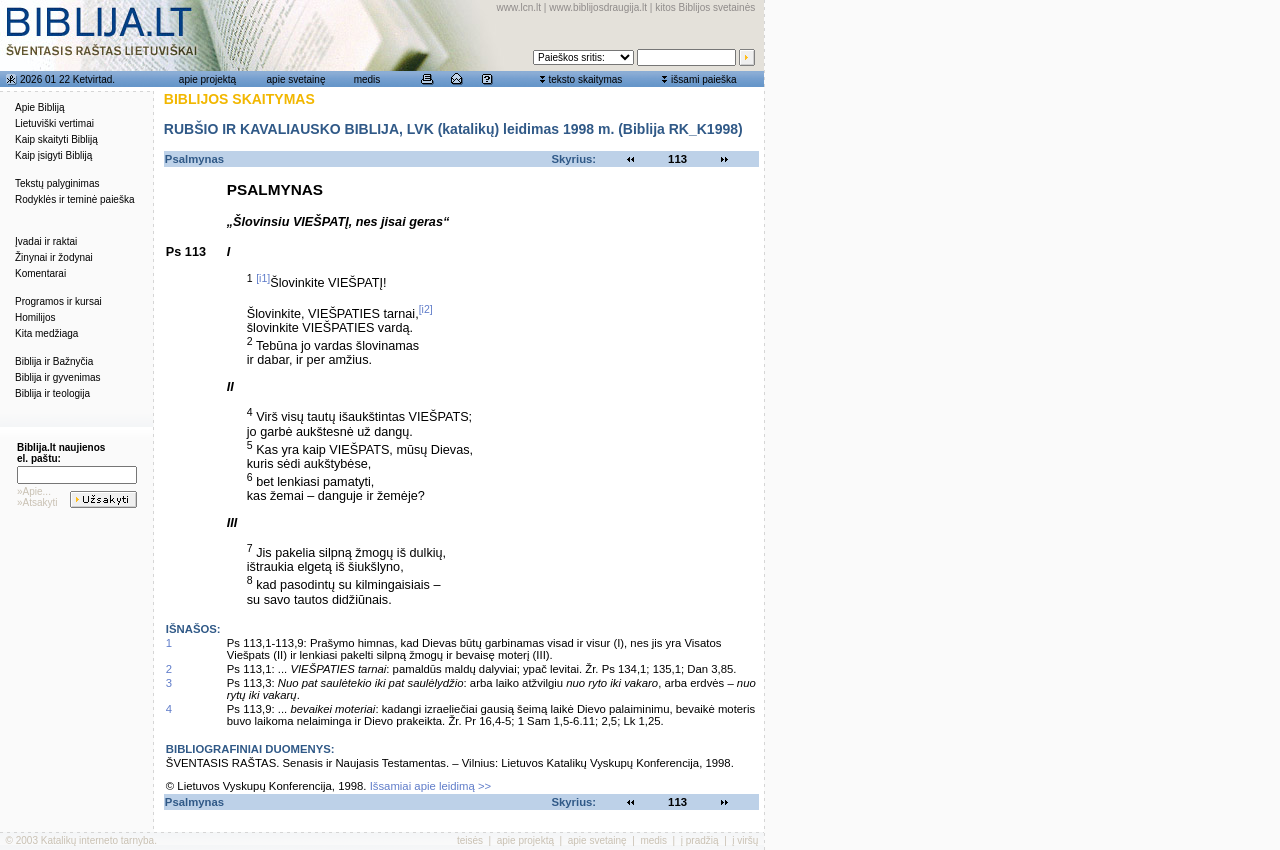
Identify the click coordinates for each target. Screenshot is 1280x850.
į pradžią (700, 840)
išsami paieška (704, 79)
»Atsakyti (37, 502)
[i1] (263, 278)
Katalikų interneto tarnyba (97, 840)
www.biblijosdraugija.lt (598, 7)
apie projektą (207, 79)
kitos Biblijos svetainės (705, 7)
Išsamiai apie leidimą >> (431, 786)
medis (367, 79)
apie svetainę (296, 79)
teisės (470, 840)
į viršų (745, 840)
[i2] (426, 309)
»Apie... (34, 491)
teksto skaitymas (585, 79)
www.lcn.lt (519, 7)
